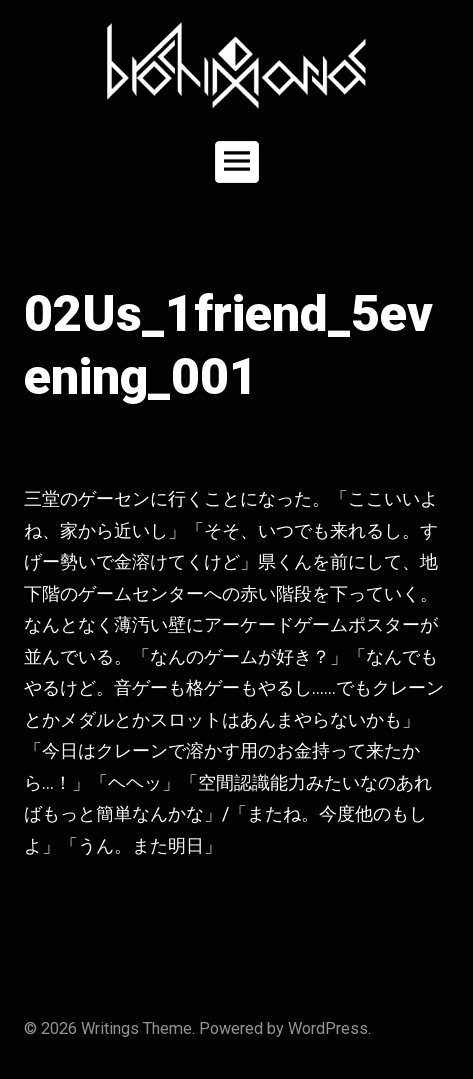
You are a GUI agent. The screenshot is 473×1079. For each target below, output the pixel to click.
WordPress (328, 1028)
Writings (110, 1028)
